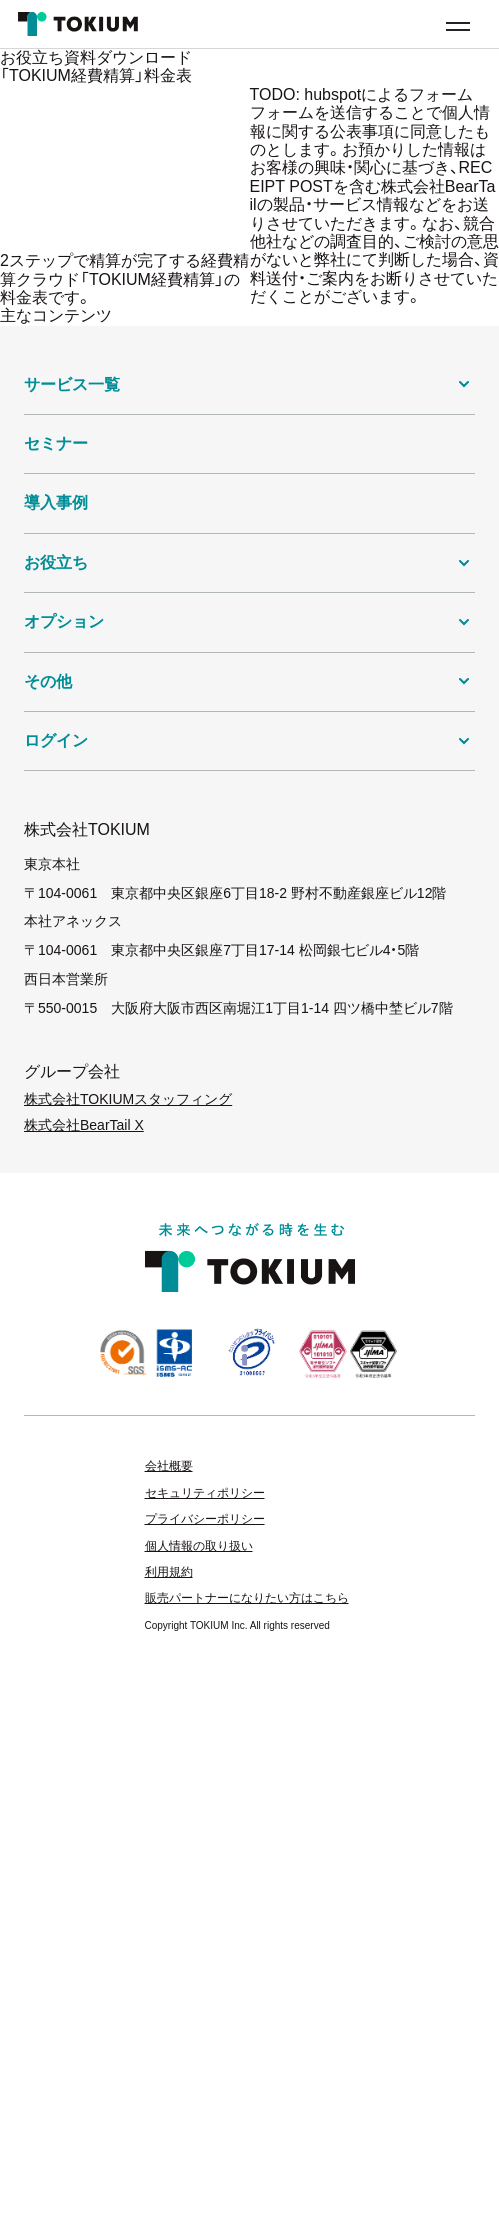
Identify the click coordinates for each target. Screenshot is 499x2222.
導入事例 (56, 502)
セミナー (56, 443)
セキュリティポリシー (205, 1493)
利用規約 (169, 1572)
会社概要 (169, 1466)
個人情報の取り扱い (199, 1546)
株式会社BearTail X (84, 1125)
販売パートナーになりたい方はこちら (247, 1598)
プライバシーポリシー (205, 1519)
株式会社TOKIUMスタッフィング (128, 1099)
